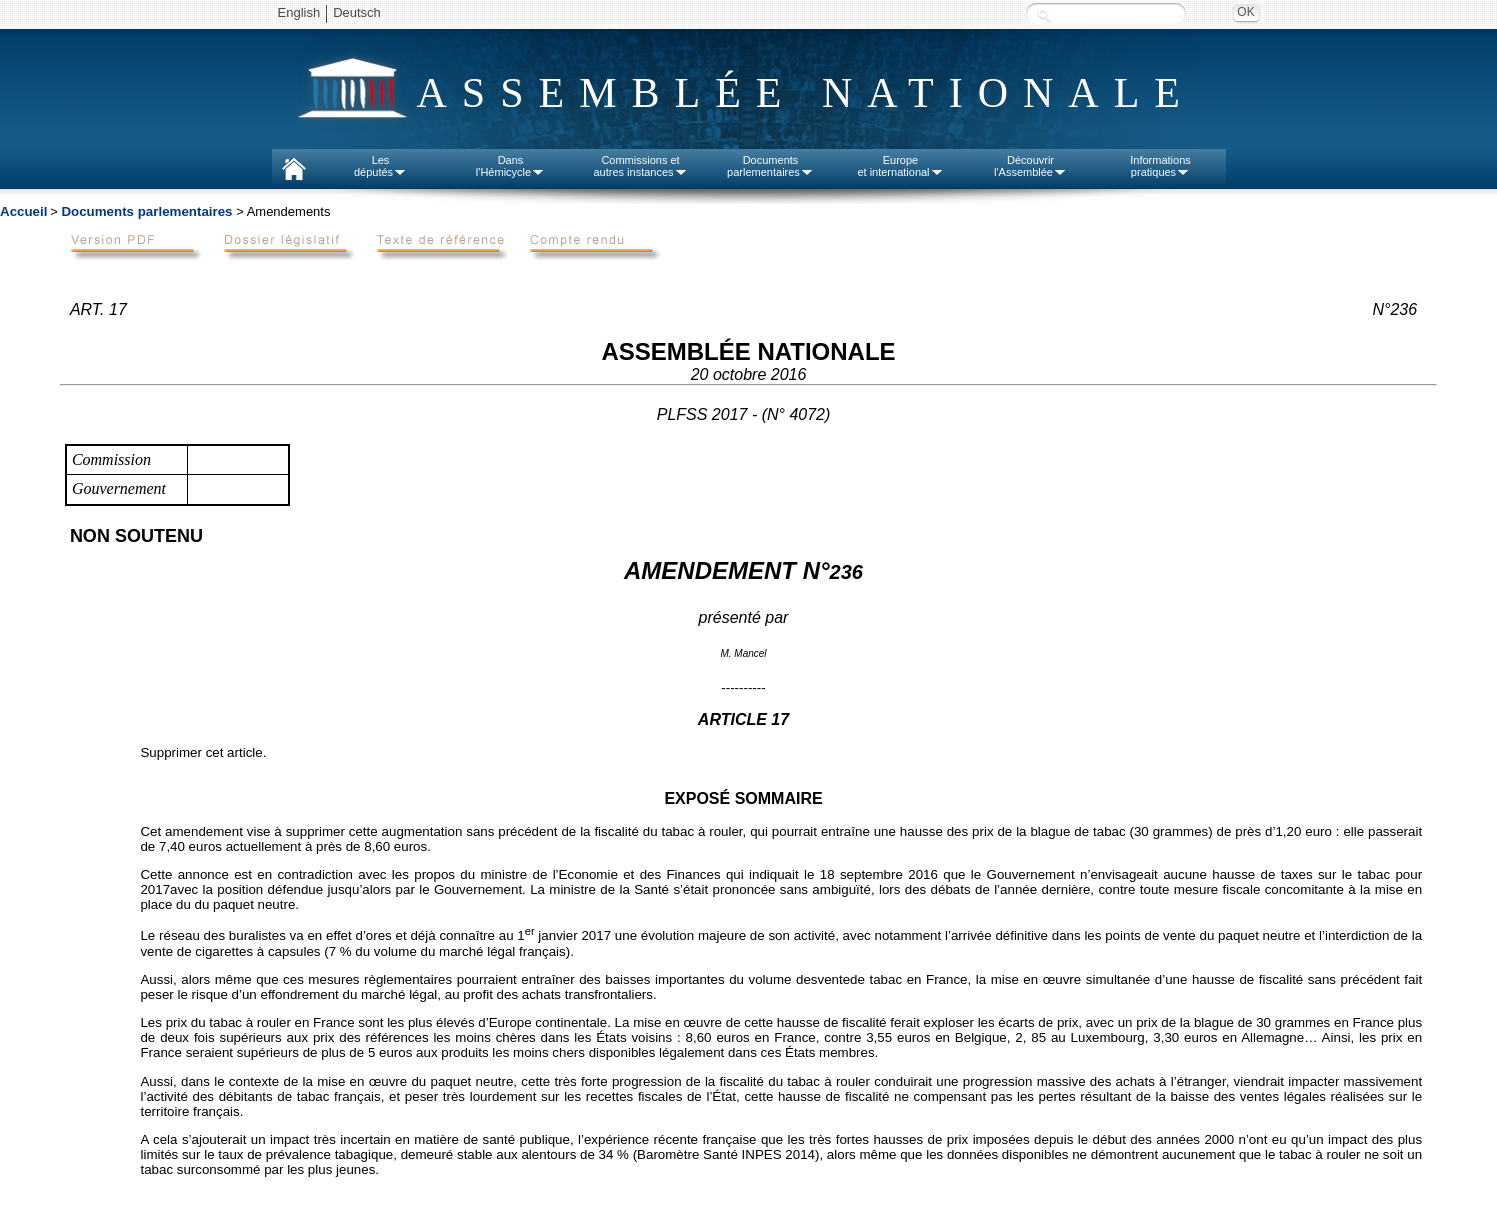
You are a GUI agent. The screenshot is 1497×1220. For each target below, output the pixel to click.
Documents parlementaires (146, 211)
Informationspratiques (1160, 166)
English (299, 12)
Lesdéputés (380, 166)
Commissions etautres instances (640, 166)
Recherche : (1044, 14)
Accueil (23, 211)
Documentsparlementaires (770, 166)
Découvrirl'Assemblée (1030, 166)
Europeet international (900, 166)
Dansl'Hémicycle (510, 166)
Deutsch (357, 12)
